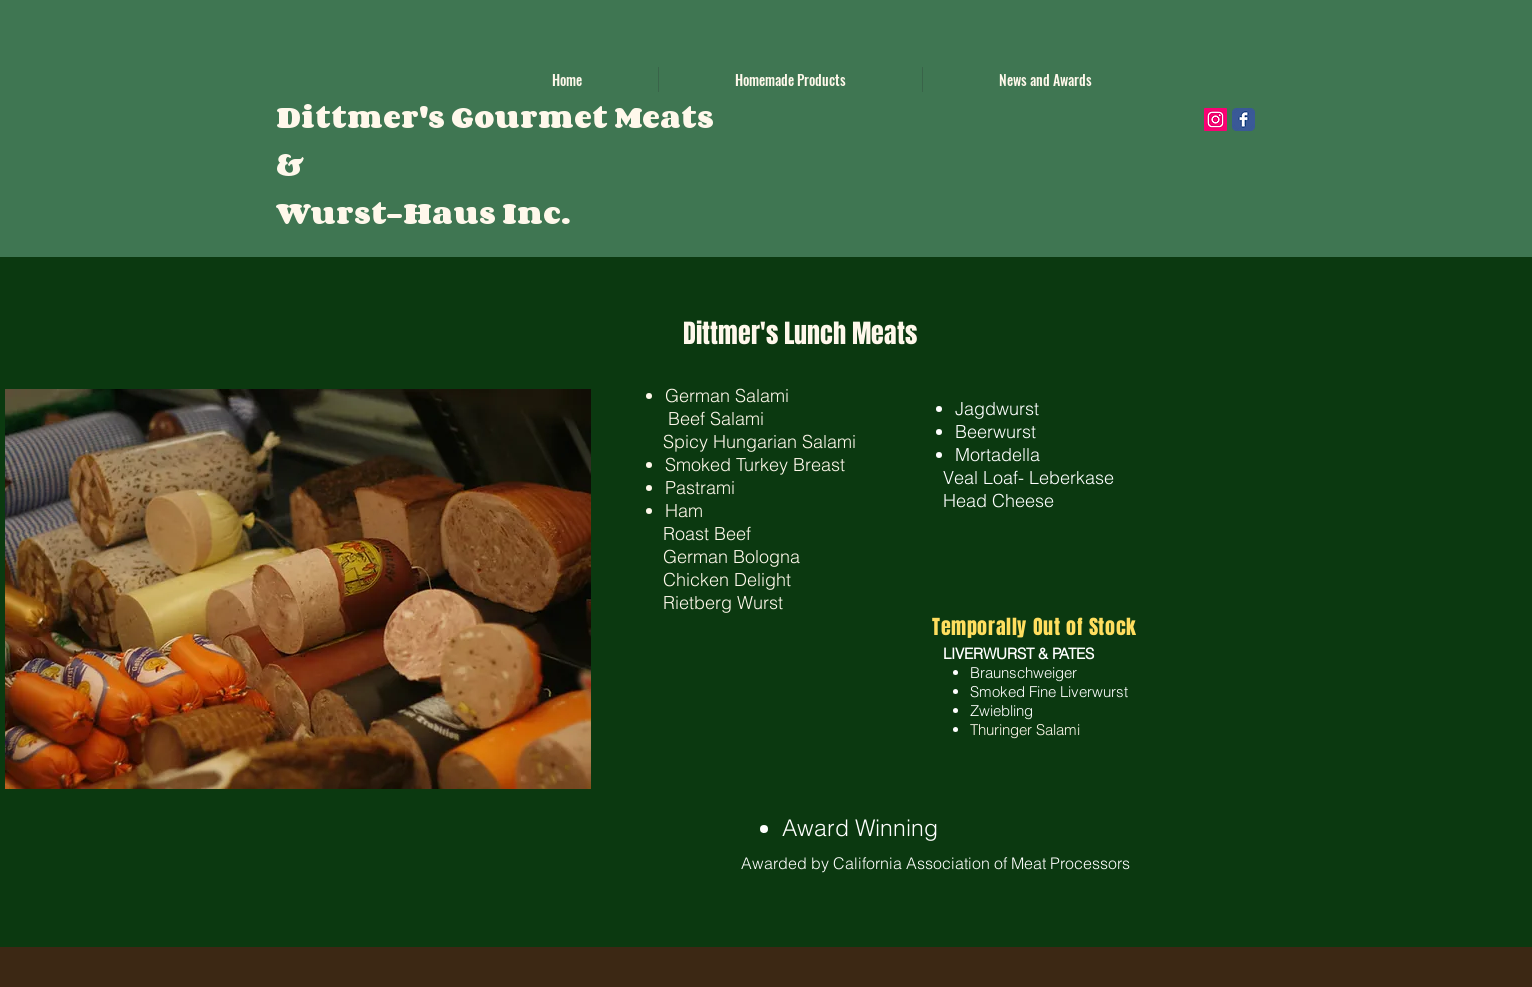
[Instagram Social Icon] (1215, 119)
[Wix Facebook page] (1243, 119)
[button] (790, 79)
